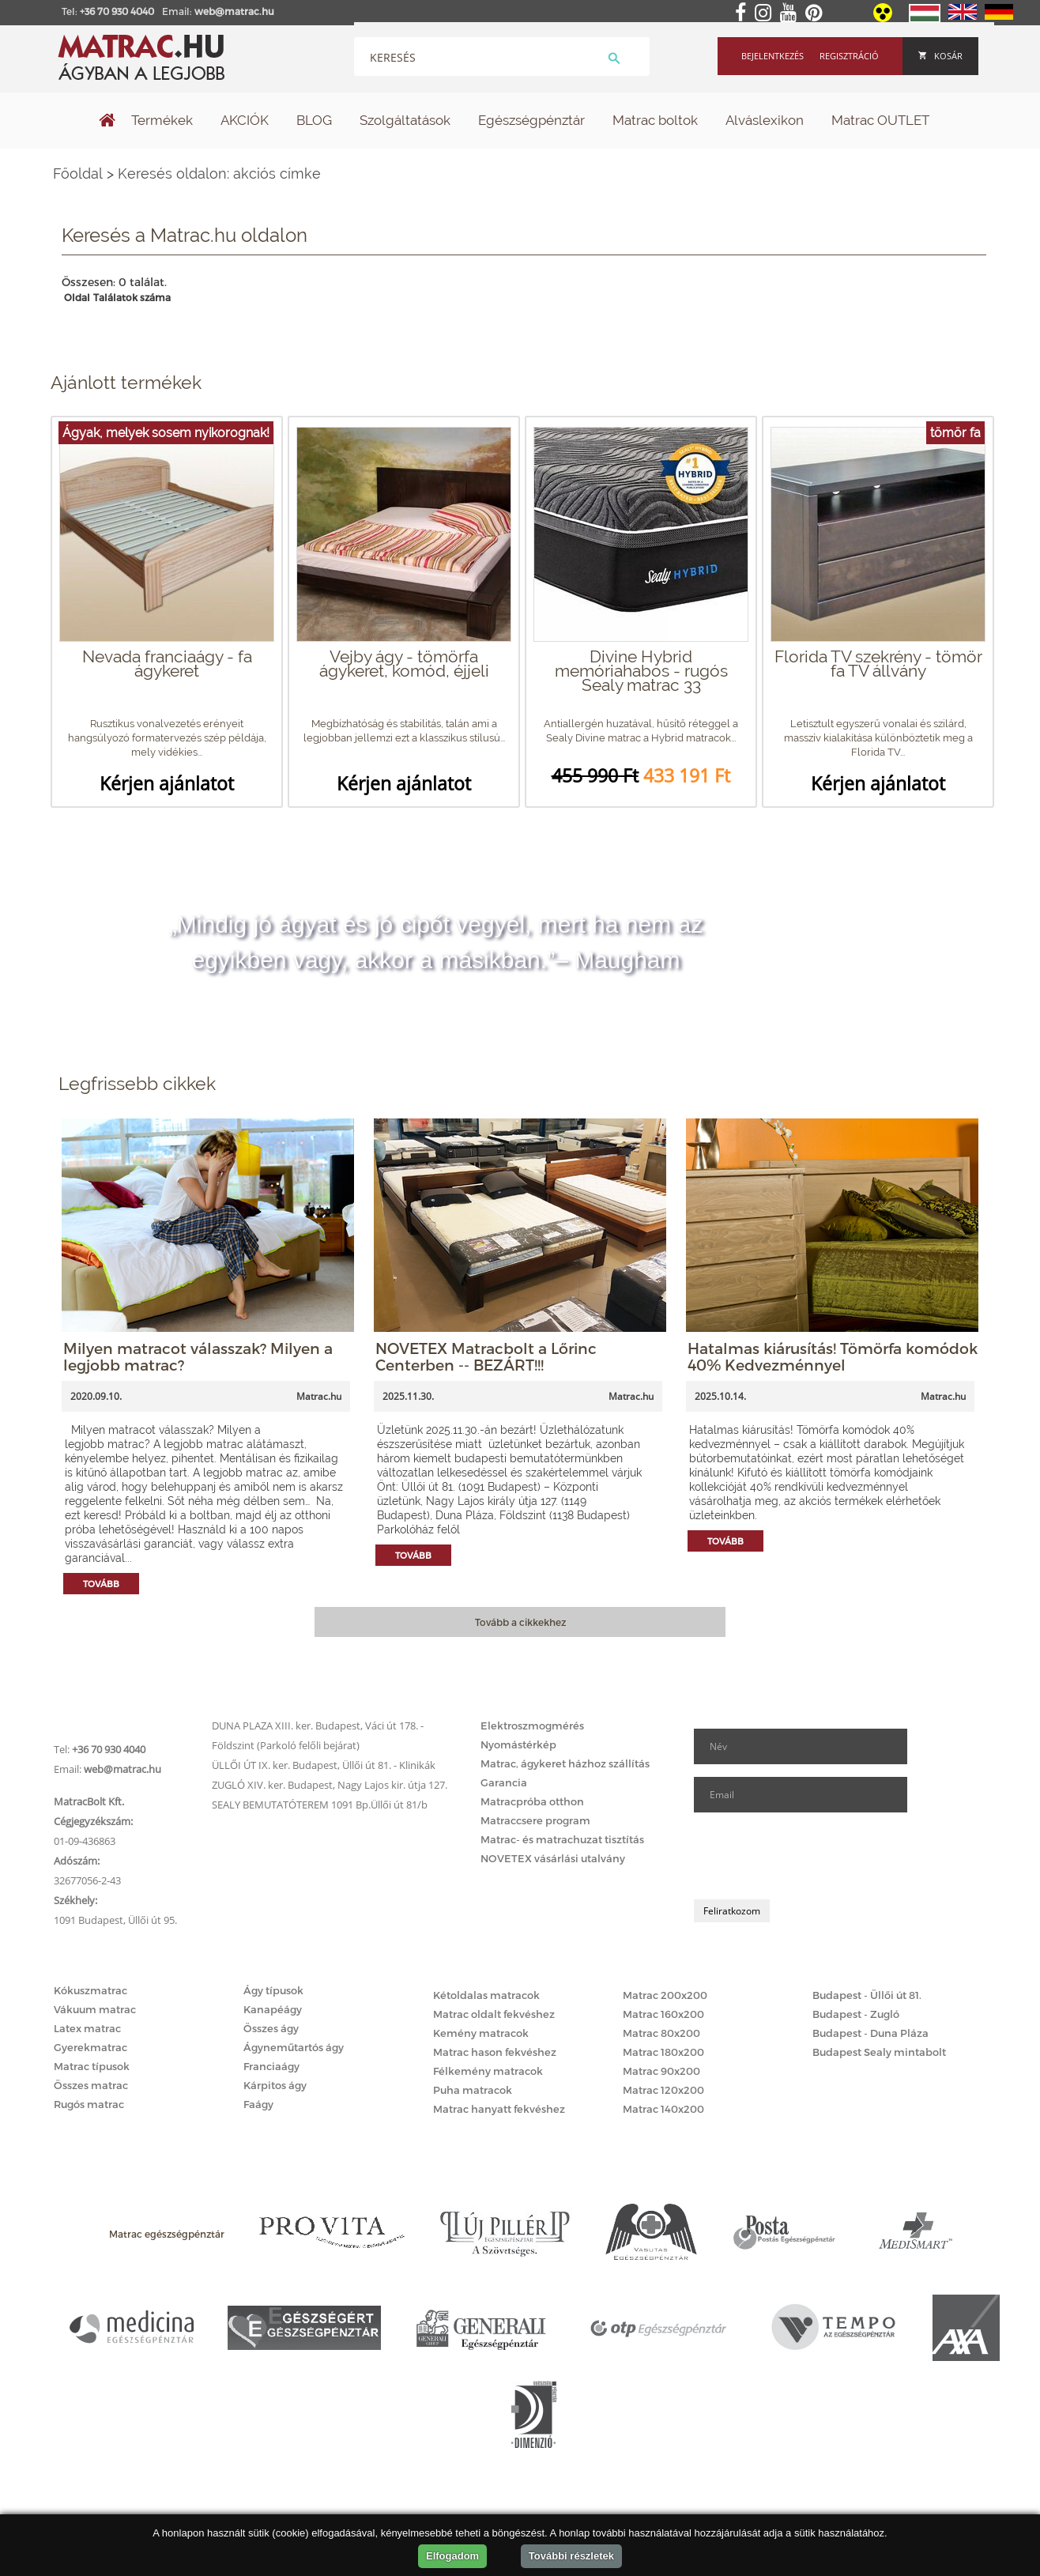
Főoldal (78, 173)
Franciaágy (271, 2066)
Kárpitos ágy (275, 2085)
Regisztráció (849, 56)
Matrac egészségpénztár (166, 2233)
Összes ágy (271, 2028)
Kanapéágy (272, 2009)
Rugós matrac (89, 2104)
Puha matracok (472, 2090)
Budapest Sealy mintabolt (879, 2052)
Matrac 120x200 (663, 2090)
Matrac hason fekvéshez (494, 2052)
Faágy (258, 2104)
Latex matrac (87, 2028)
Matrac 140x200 (663, 2109)
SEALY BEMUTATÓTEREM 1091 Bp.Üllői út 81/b (320, 1804)
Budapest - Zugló (855, 2014)
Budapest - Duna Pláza (870, 2033)
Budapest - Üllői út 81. (866, 1995)
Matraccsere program (535, 1820)
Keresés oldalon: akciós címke (219, 173)
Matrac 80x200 (661, 2033)
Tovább (101, 1583)
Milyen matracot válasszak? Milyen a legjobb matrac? (198, 1356)
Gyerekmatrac (90, 2047)
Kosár (940, 56)
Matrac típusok (92, 2066)
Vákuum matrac (95, 2009)
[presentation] (814, 1856)
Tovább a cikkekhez (520, 1621)
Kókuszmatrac (90, 1990)
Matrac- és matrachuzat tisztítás (562, 1839)
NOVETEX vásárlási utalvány (552, 1858)
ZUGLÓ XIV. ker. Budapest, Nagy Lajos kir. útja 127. (329, 1785)
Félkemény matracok (488, 2071)
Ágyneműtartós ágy (293, 2047)
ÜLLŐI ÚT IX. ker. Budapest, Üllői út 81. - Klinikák (323, 1765)
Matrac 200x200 (665, 1995)
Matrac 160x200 (663, 2014)
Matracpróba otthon (532, 1801)
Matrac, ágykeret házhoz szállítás (565, 1763)
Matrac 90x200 (661, 2071)
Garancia (503, 1782)
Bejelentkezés (772, 56)
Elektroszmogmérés (532, 1725)
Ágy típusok (273, 1990)
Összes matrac (91, 2085)
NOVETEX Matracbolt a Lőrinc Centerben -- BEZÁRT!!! (486, 1356)
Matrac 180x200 (663, 2052)
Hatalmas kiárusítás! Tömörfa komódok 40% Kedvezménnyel (833, 1356)
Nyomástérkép (518, 1744)
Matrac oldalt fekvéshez (494, 2014)
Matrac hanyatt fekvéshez (499, 2109)
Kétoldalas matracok (486, 1995)
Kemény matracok (481, 2033)
